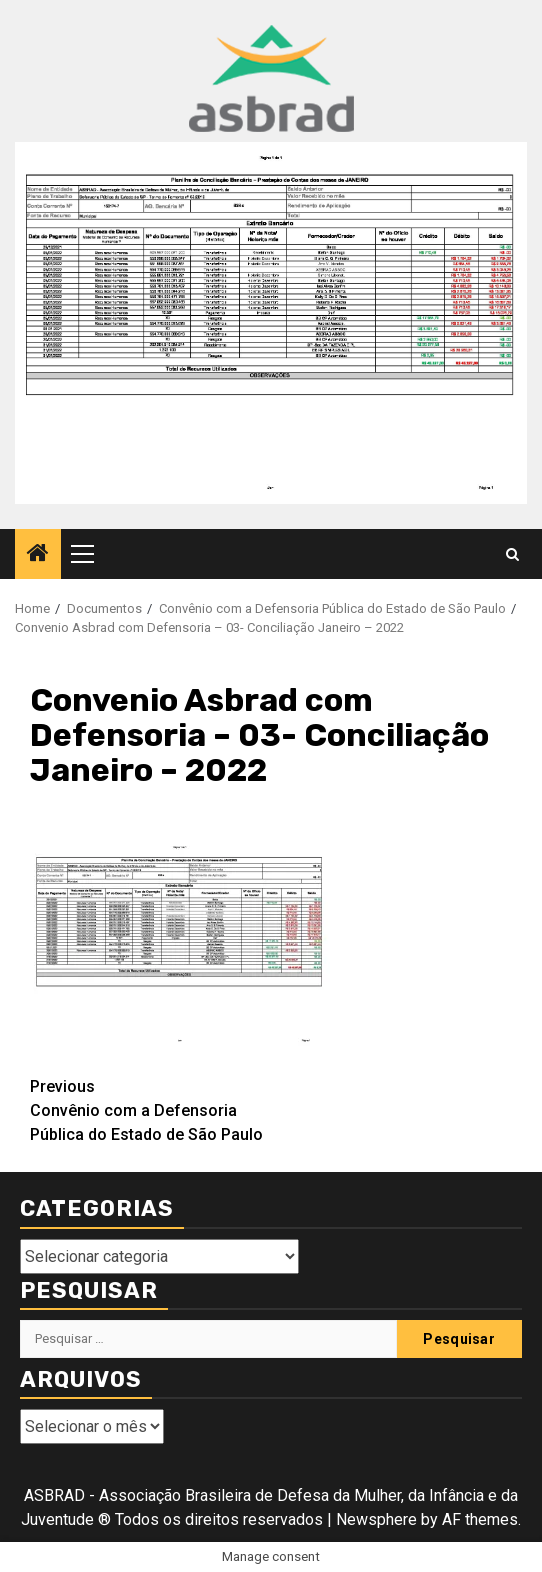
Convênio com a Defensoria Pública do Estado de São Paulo (150, 1109)
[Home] (38, 555)
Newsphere (376, 1519)
